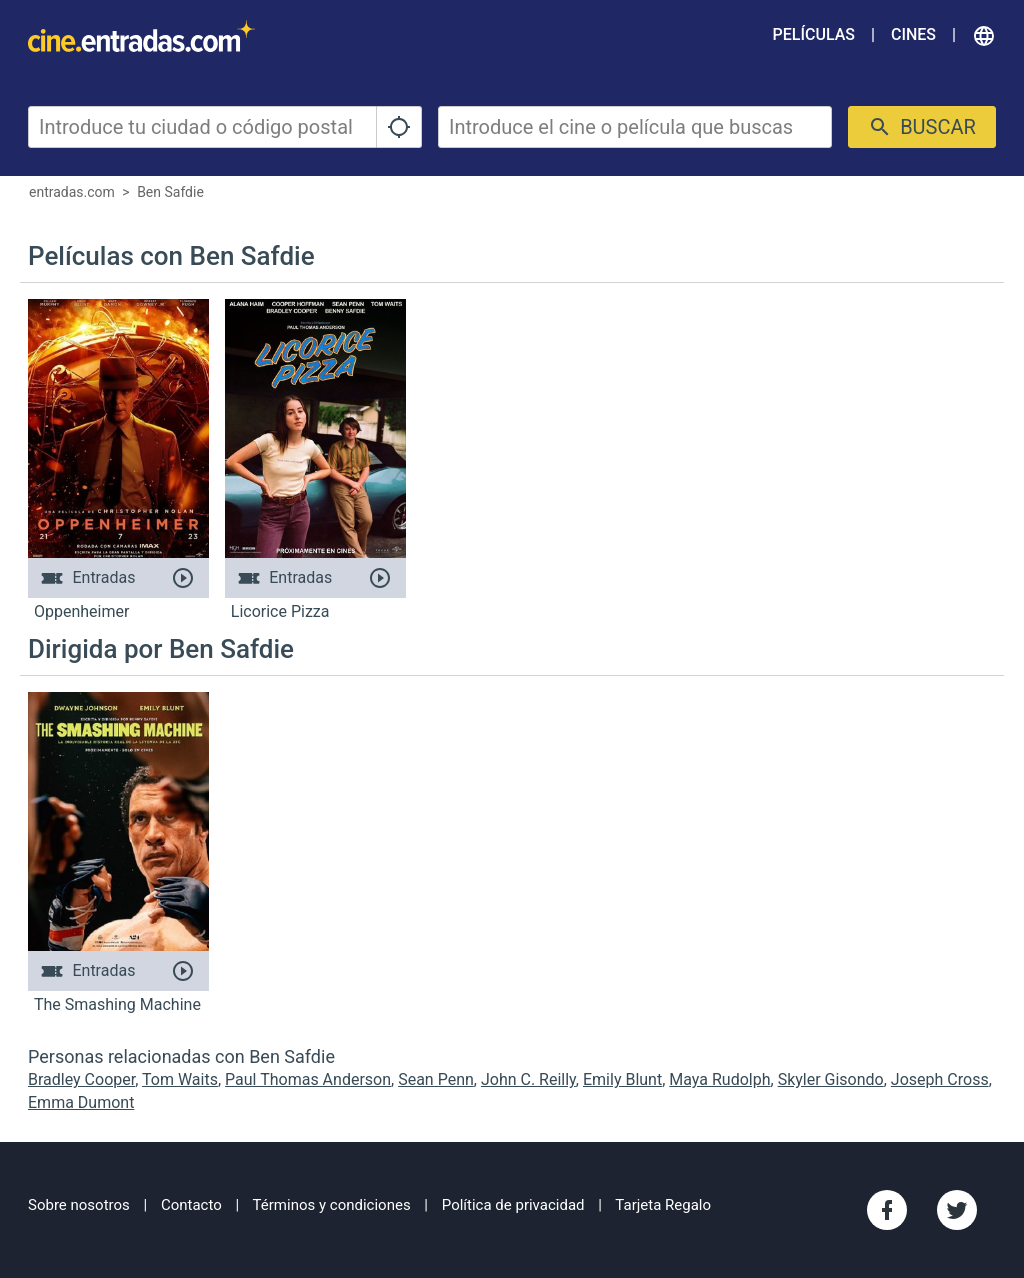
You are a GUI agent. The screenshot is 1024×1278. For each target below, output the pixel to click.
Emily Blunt (622, 1079)
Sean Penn (436, 1079)
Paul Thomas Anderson (308, 1079)
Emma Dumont (81, 1102)
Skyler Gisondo (831, 1079)
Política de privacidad (513, 1205)
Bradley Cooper (81, 1079)
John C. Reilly (528, 1079)
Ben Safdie (170, 192)
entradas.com (72, 192)
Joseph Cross (940, 1079)
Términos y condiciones (332, 1205)
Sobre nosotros (79, 1205)
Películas (814, 34)
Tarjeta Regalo (663, 1205)
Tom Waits (180, 1079)
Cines (913, 34)
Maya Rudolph (719, 1079)
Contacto (191, 1205)
